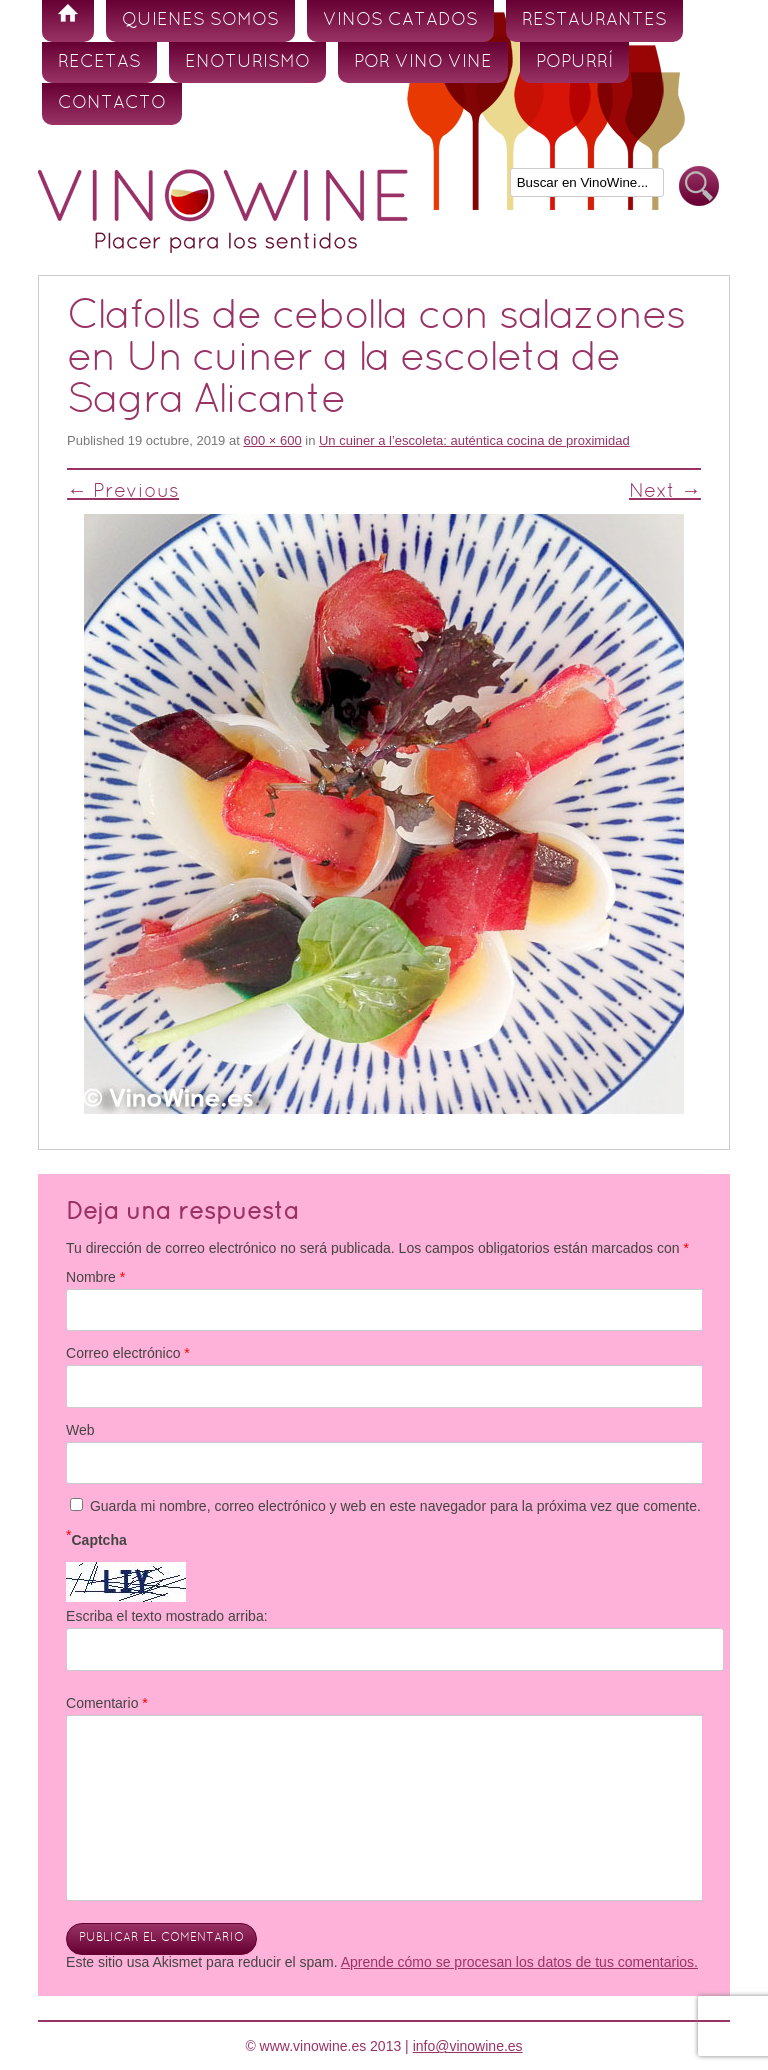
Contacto (112, 103)
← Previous (123, 492)
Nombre (95, 1277)
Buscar (699, 186)
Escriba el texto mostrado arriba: (167, 1616)
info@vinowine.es (468, 2046)
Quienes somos (200, 20)
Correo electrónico (128, 1353)
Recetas (99, 62)
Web (80, 1430)
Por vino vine (423, 62)
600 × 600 (272, 440)
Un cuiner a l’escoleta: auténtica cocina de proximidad (474, 440)
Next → (665, 492)
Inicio (68, 21)
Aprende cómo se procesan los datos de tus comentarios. (519, 1962)
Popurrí (574, 62)
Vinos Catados (400, 20)
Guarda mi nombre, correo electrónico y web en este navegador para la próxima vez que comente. (395, 1506)
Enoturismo (247, 62)
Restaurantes (594, 20)
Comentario (107, 1703)
